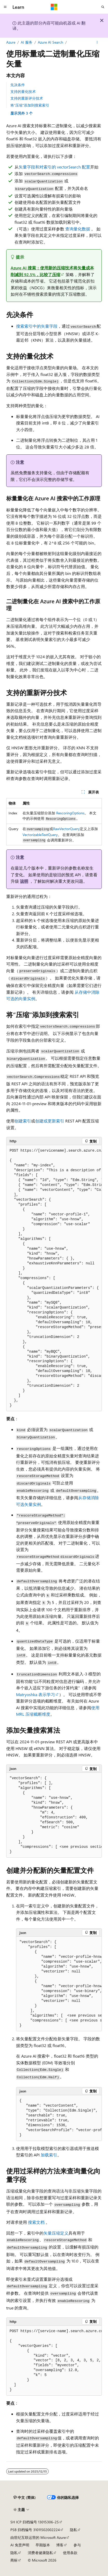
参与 (77, 2544)
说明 (24, 881)
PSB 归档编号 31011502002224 (35, 2529)
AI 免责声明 (19, 2544)
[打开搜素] (103, 7)
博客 (59, 2544)
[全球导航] (5, 7)
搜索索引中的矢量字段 (36, 326)
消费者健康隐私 (40, 2552)
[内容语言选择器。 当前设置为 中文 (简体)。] (24, 2497)
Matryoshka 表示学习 (35, 1694)
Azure (10, 42)
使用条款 (70, 2552)
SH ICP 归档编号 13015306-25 (34, 2521)
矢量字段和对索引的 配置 (54, 167)
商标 (14, 2560)
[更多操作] (97, 42)
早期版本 (42, 2544)
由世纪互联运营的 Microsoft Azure (38, 2537)
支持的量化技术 (23, 91)
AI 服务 (26, 42)
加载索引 (49, 2154)
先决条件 (17, 84)
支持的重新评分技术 (26, 98)
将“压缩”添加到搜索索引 (29, 105)
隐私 (73, 2529)
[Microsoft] (54, 7)
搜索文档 (36, 2222)
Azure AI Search (50, 42)
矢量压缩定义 (56, 2233)
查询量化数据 (77, 228)
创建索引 (23, 1121)
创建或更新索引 (49, 1121)
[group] (54, 1278)
